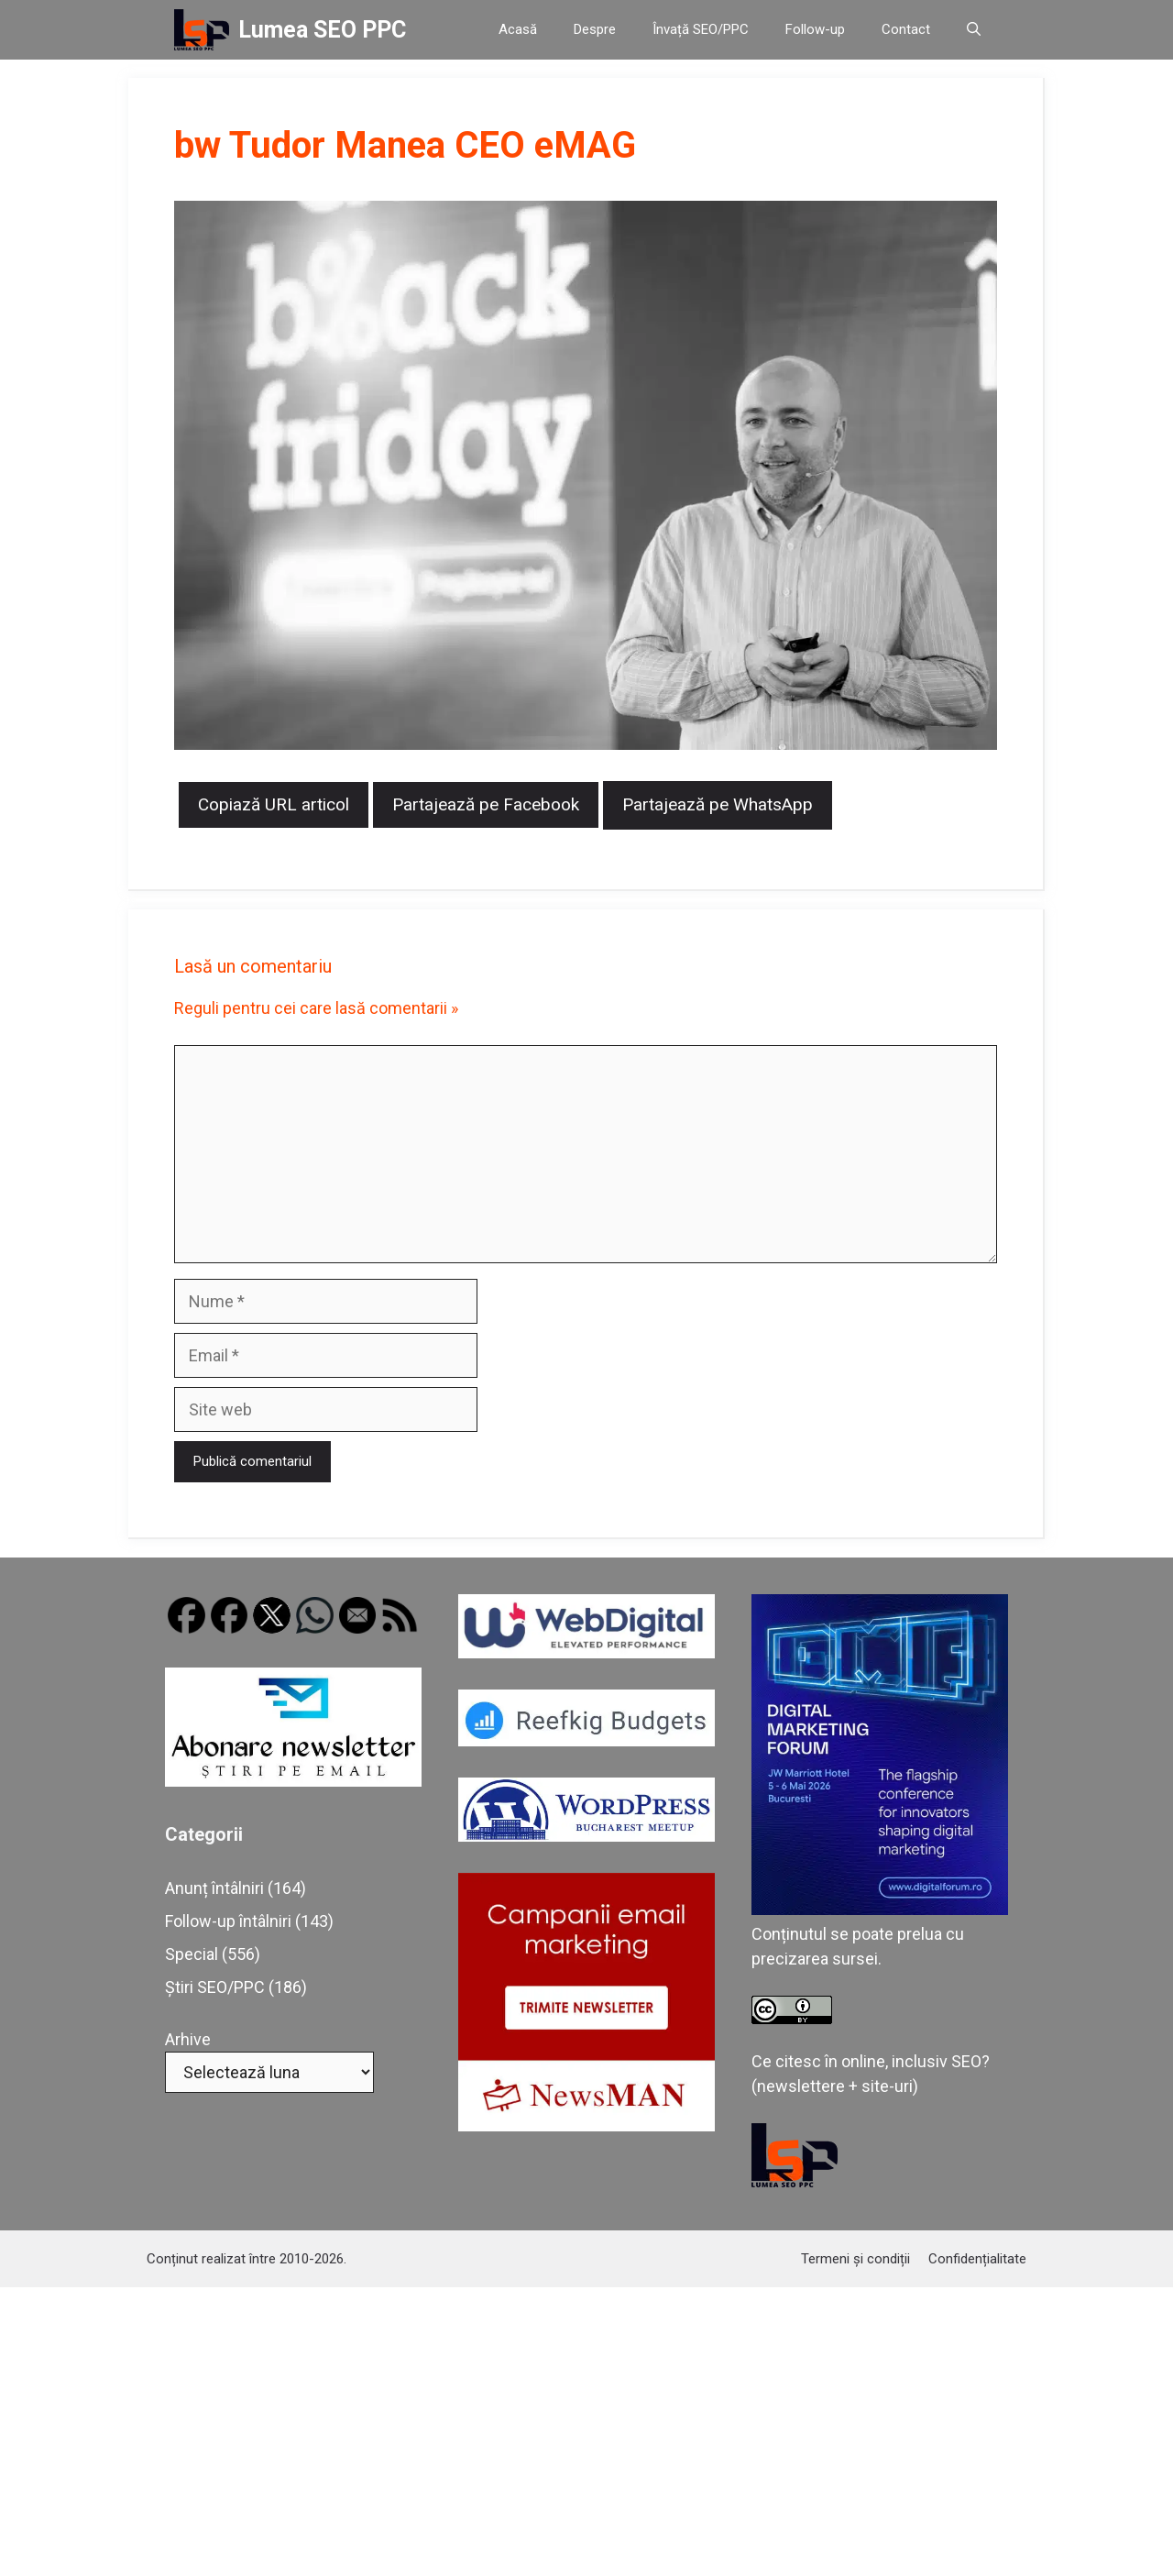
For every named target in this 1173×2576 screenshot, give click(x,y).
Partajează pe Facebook (485, 804)
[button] (973, 30)
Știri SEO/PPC (215, 1987)
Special (191, 1954)
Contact (906, 29)
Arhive (188, 2039)
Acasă (518, 29)
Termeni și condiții (855, 2259)
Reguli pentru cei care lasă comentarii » (316, 1008)
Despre (595, 29)
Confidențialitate (977, 2259)
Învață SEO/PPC (700, 29)
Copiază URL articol (273, 804)
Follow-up (815, 29)
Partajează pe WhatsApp (717, 804)
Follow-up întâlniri (228, 1921)
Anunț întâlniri (214, 1888)
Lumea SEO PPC (322, 30)
